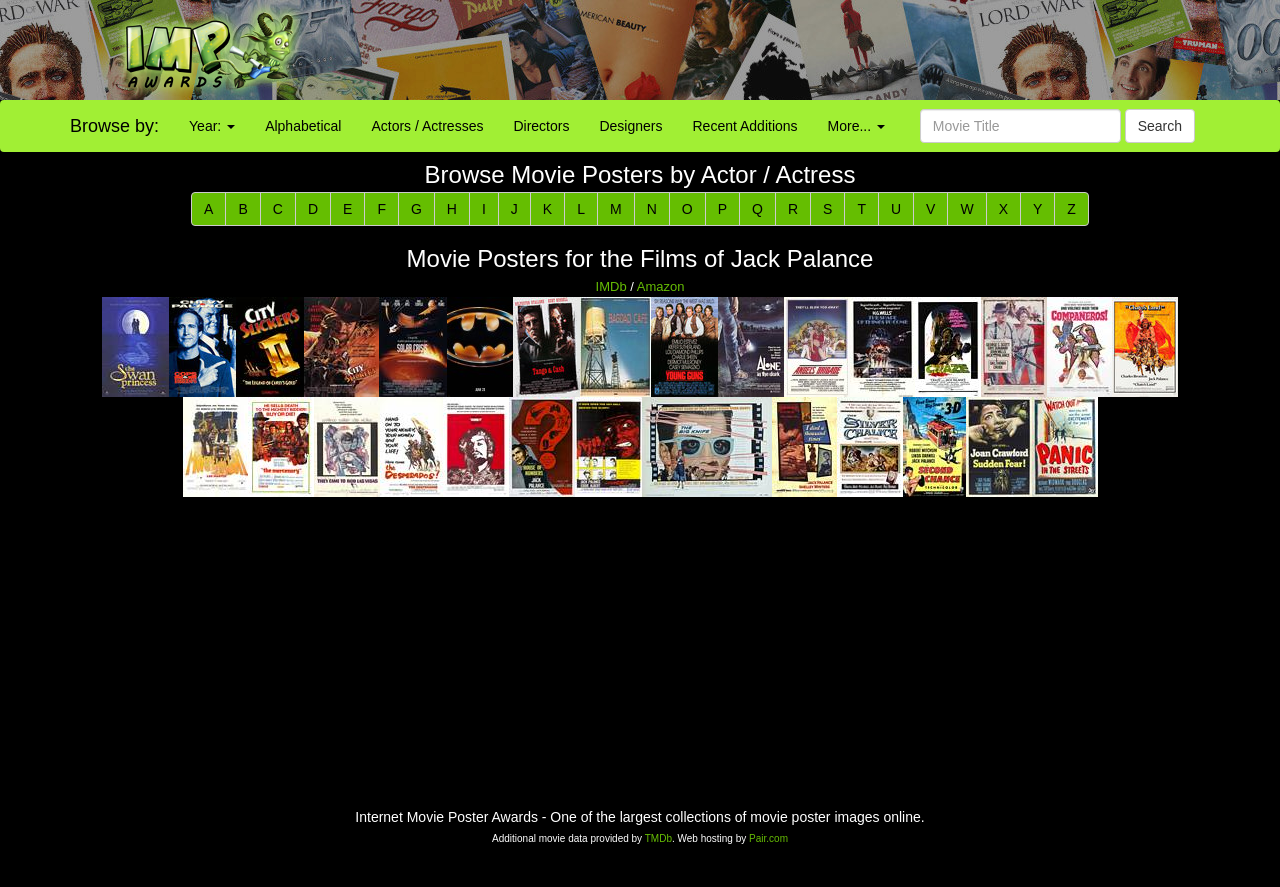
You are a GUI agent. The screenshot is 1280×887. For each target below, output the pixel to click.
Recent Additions (745, 126)
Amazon (661, 286)
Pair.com (768, 838)
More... (856, 126)
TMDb (658, 838)
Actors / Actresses (427, 126)
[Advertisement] (800, 50)
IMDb (611, 286)
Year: (212, 126)
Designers (630, 126)
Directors (541, 126)
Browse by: (114, 126)
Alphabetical (303, 126)
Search (1160, 126)
